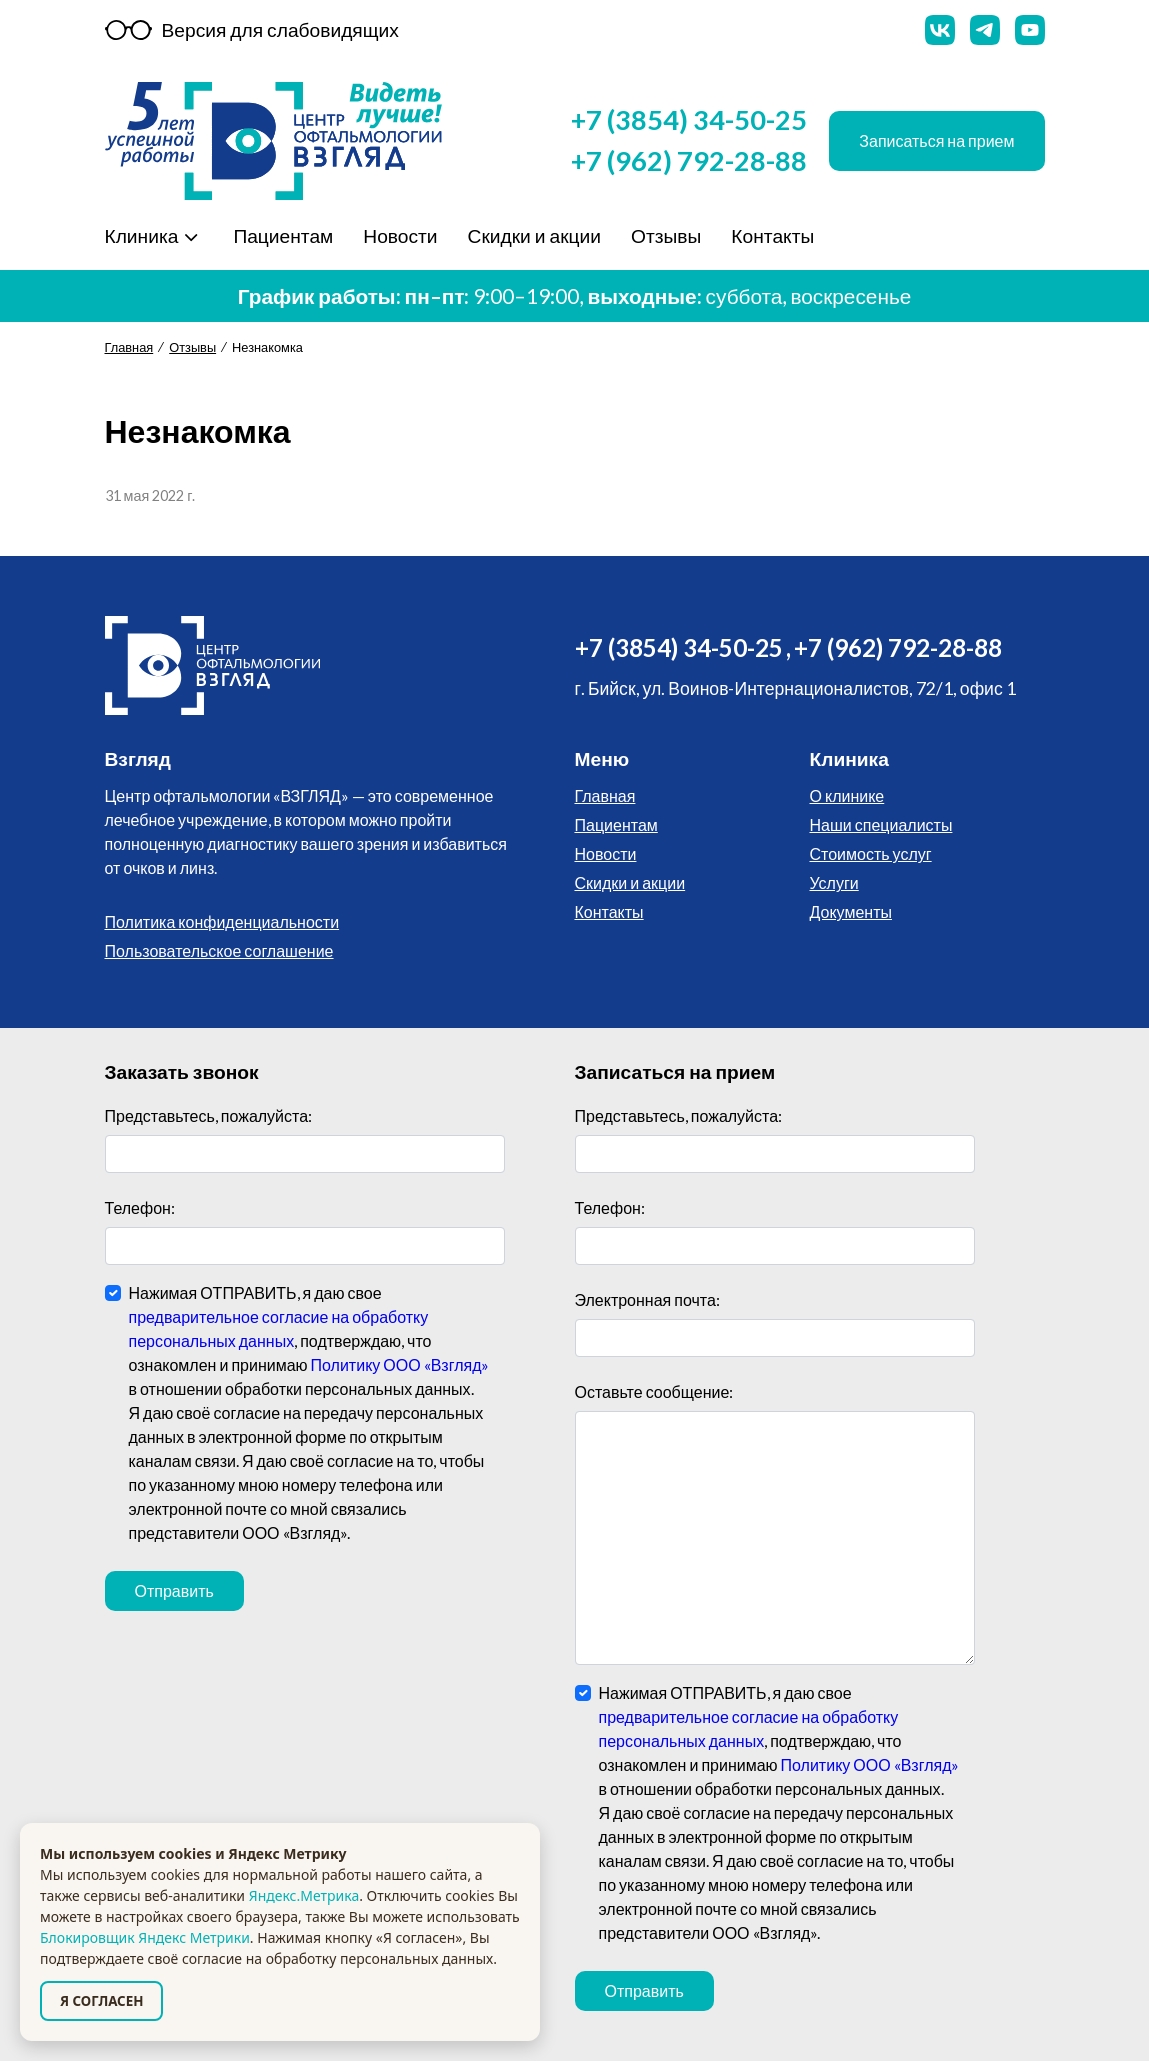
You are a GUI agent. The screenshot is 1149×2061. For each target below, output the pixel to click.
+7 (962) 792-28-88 (689, 160)
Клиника (142, 235)
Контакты (770, 235)
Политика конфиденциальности (222, 921)
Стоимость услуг (871, 853)
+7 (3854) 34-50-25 (689, 119)
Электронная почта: (647, 1299)
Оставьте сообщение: (654, 1391)
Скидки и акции (533, 235)
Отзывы (664, 235)
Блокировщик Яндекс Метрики (145, 1937)
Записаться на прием (936, 140)
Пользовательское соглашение (219, 950)
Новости (398, 235)
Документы (851, 911)
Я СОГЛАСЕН (101, 2001)
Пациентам (281, 235)
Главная (129, 347)
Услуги (834, 882)
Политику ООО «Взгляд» (400, 1364)
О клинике (847, 795)
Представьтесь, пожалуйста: (209, 1115)
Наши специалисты (881, 824)
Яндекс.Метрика (304, 1895)
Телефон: (140, 1207)
